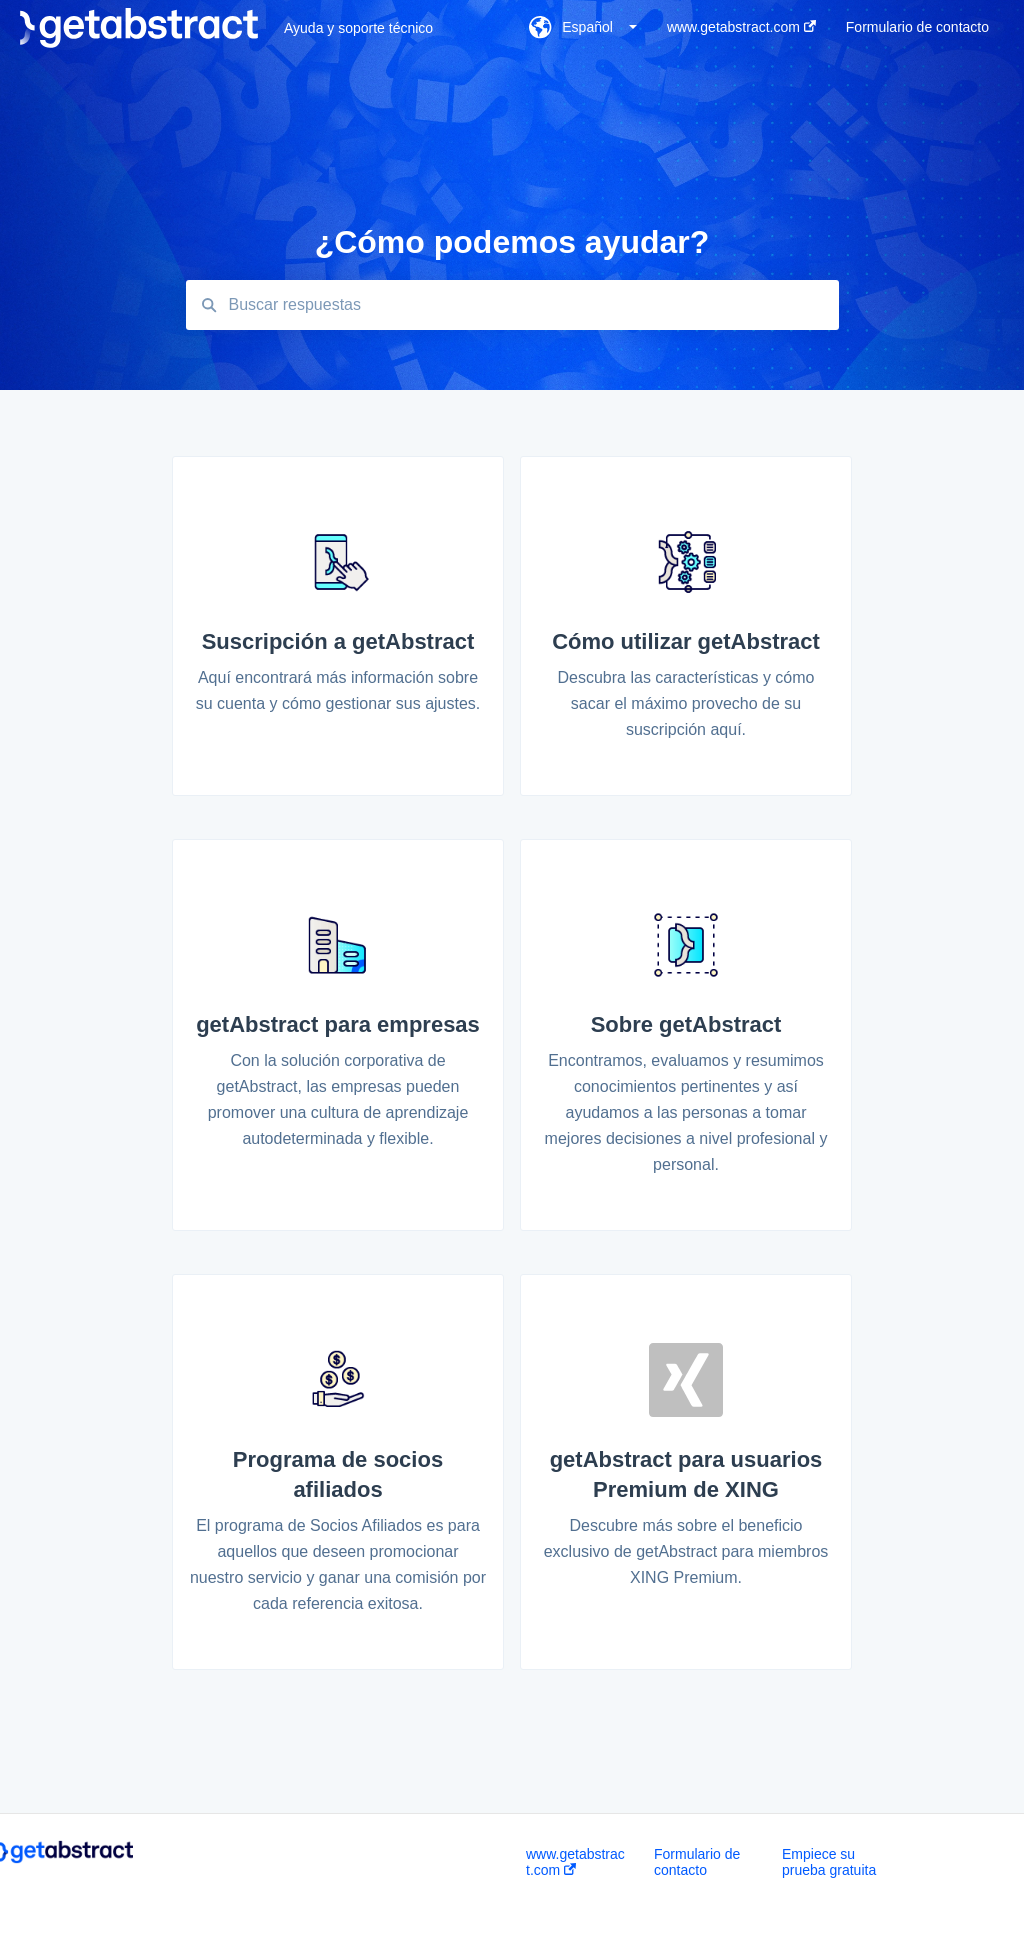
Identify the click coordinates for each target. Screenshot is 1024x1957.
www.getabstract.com (575, 1862)
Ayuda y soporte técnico (358, 28)
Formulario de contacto (697, 1862)
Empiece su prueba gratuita (829, 1862)
